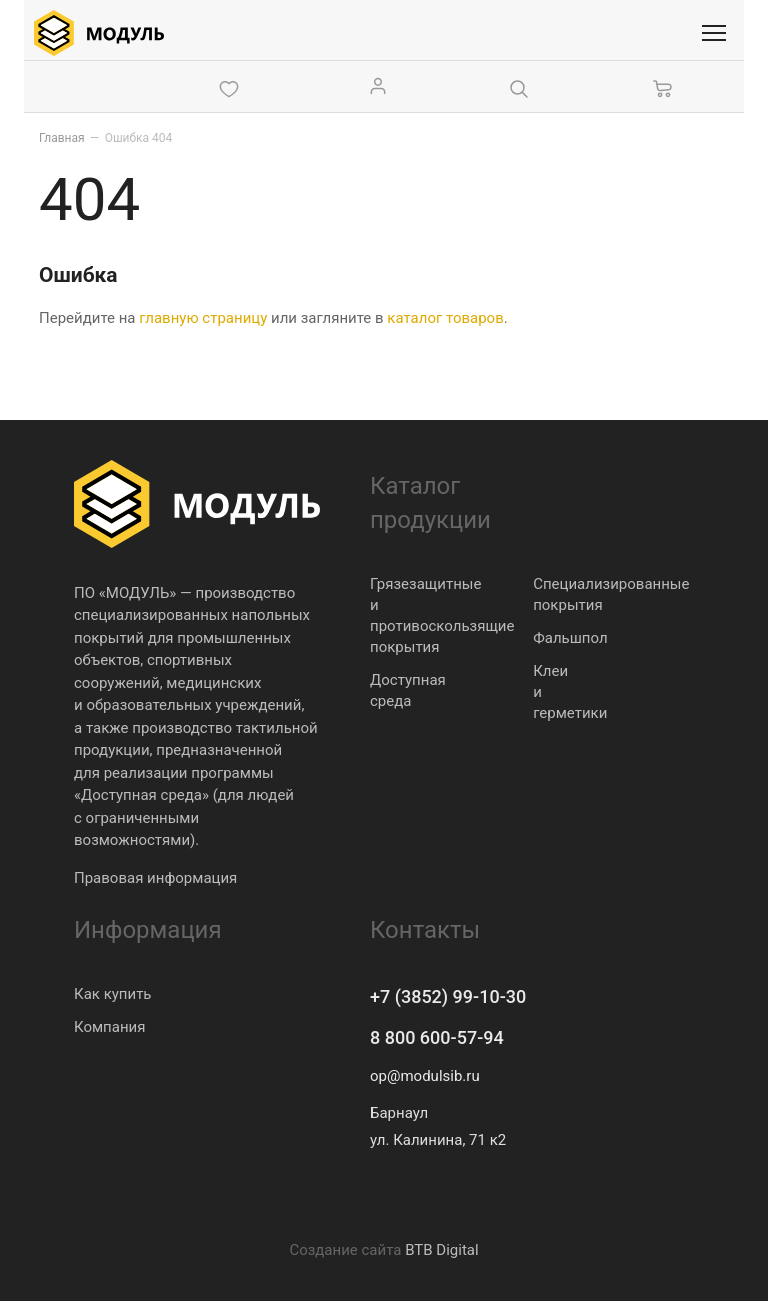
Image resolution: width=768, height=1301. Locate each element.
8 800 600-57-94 (437, 1037)
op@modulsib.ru (425, 1076)
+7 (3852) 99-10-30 (448, 996)
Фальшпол (570, 638)
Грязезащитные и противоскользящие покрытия (442, 615)
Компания (109, 1027)
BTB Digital (441, 1250)
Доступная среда (408, 690)
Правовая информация (155, 878)
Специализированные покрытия (611, 594)
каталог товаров (445, 318)
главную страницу (203, 318)
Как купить (113, 994)
